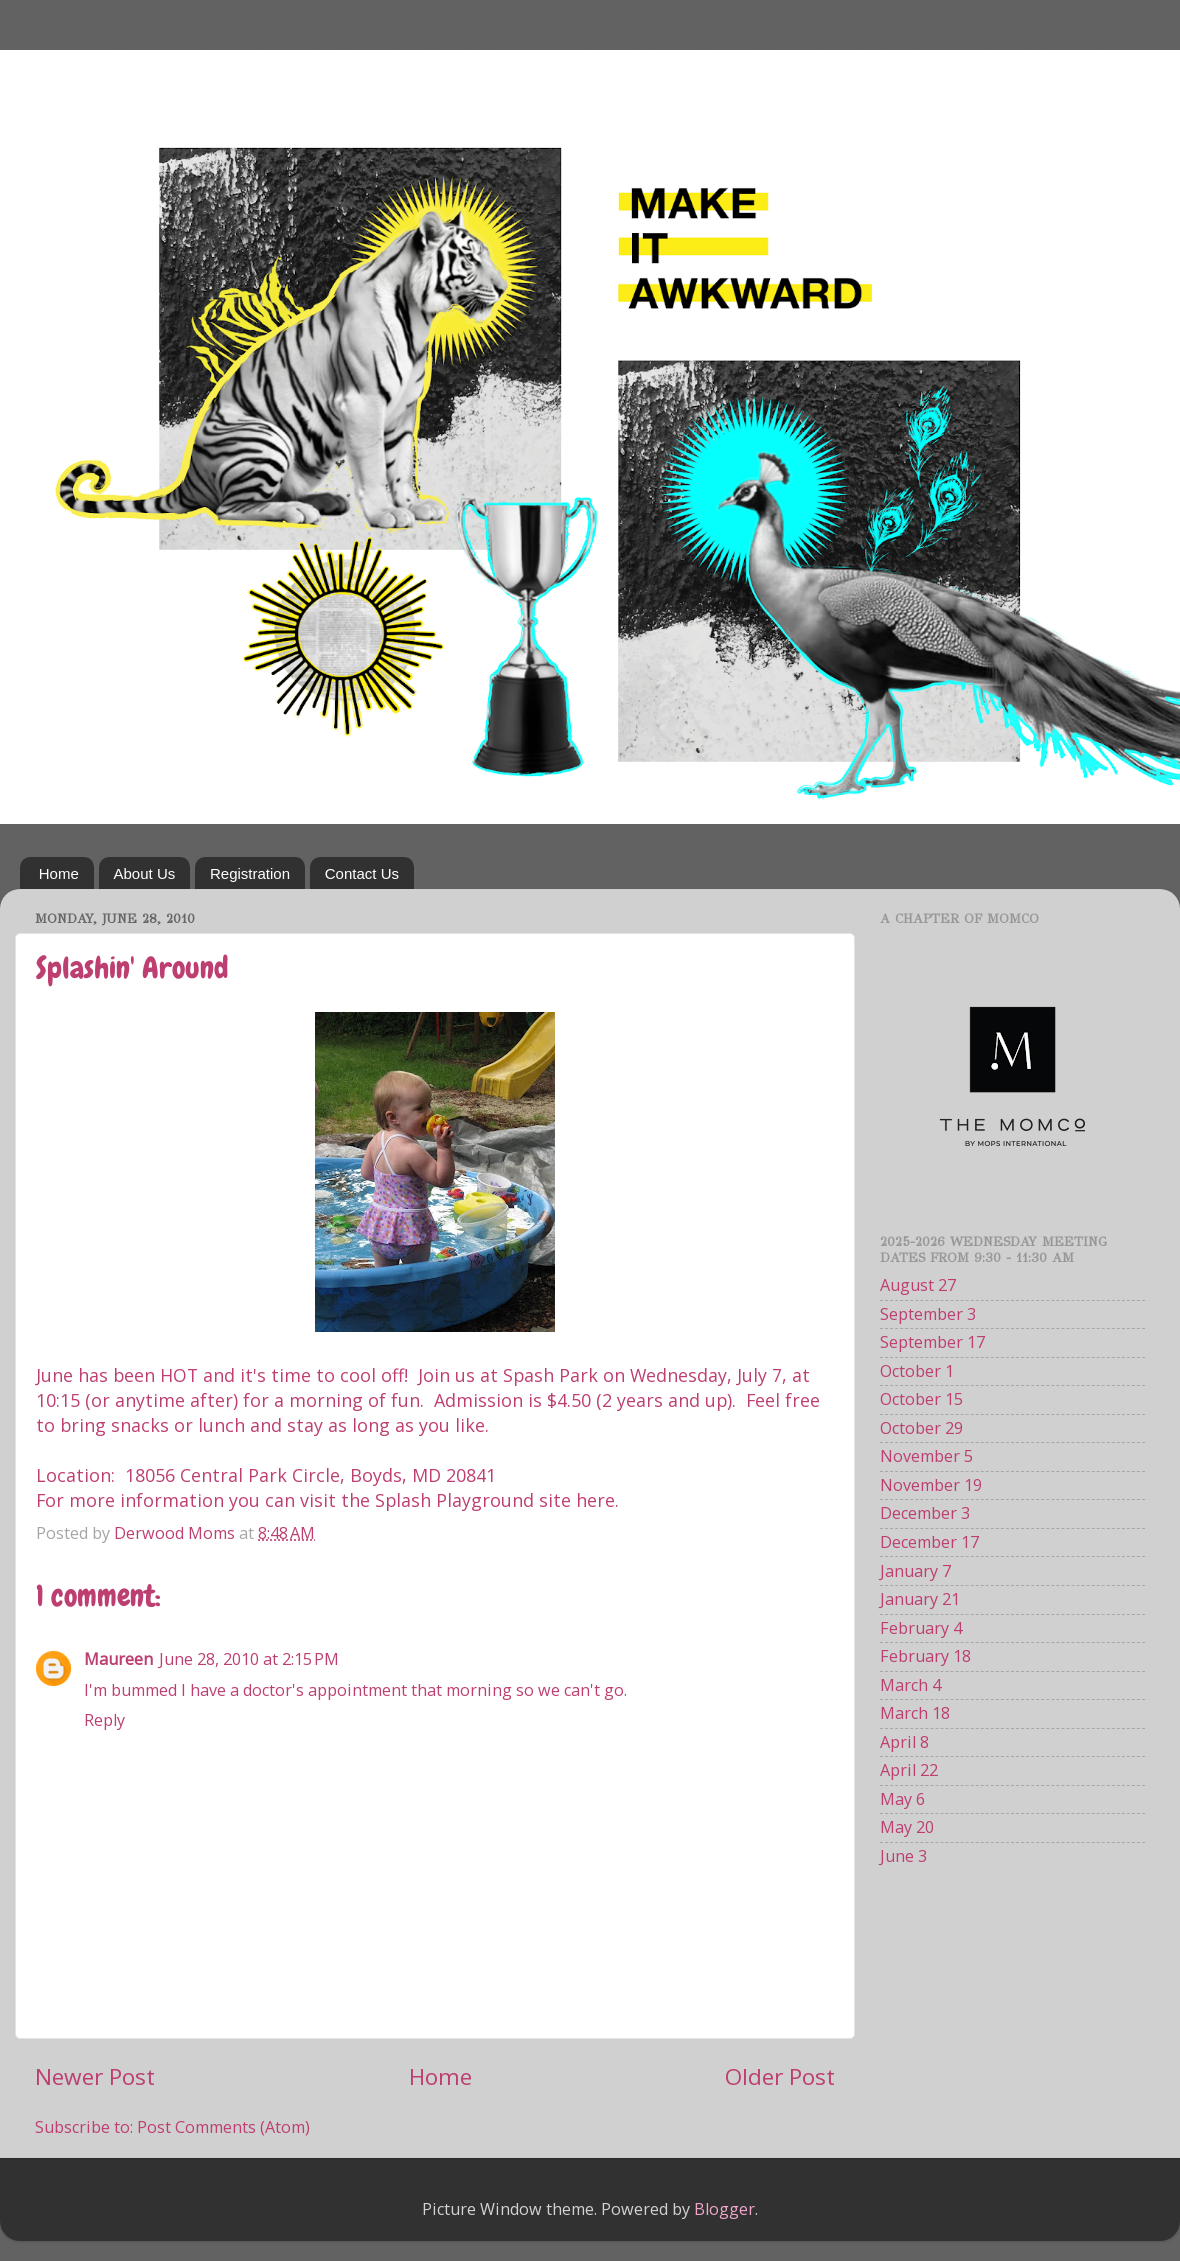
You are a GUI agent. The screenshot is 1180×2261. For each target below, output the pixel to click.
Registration (250, 873)
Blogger (724, 2209)
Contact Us (362, 873)
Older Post (780, 2076)
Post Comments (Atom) (223, 2127)
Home (59, 873)
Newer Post (95, 2076)
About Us (145, 873)
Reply (104, 1720)
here (595, 1500)
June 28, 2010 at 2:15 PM (249, 1659)
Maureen (118, 1659)
